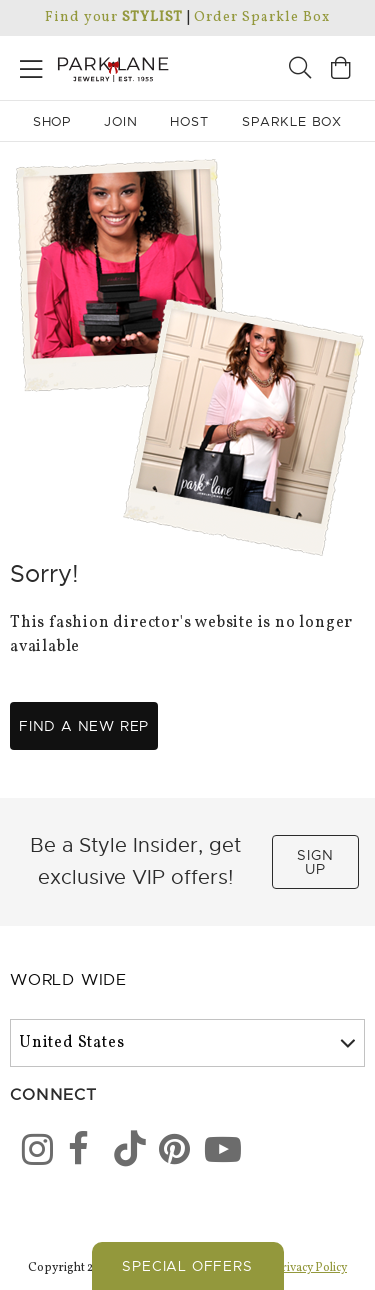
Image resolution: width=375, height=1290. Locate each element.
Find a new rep (84, 726)
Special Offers (187, 1266)
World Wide (68, 980)
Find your (113, 17)
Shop (52, 121)
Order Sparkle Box (261, 17)
